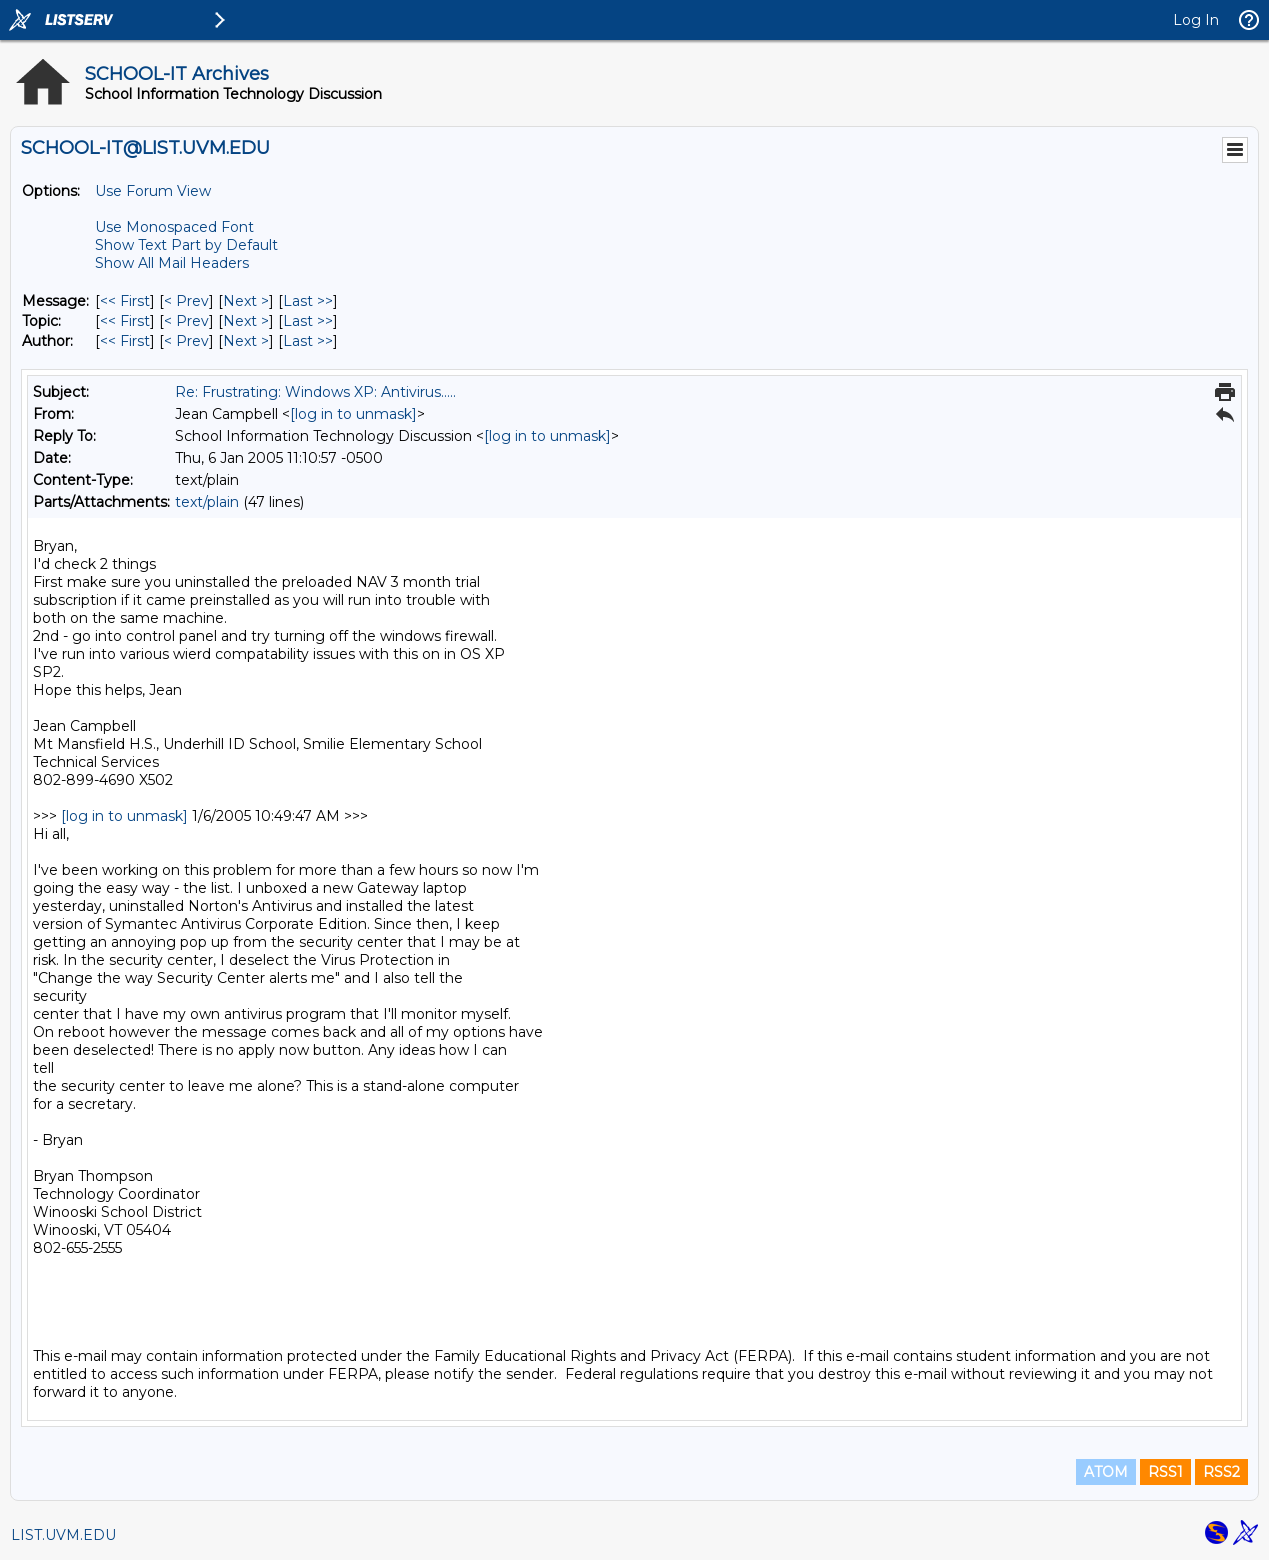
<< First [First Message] (125, 301)
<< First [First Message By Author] (125, 341)
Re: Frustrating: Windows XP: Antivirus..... (315, 392)
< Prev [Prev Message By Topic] (186, 321)
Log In (1196, 20)
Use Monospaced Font (174, 227)
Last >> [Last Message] (308, 301)
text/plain (207, 502)
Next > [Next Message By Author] (246, 341)
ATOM (1106, 1472)
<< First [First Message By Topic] (125, 321)
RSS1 (1165, 1472)
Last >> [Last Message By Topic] (308, 321)
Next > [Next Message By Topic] (246, 321)
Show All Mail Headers (172, 263)
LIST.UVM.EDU (63, 1535)
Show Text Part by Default (186, 245)
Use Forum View (153, 191)
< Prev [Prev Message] (186, 301)
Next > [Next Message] (246, 301)
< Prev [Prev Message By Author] (186, 341)
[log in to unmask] (353, 414)
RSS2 (1221, 1472)
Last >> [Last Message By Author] (308, 341)
